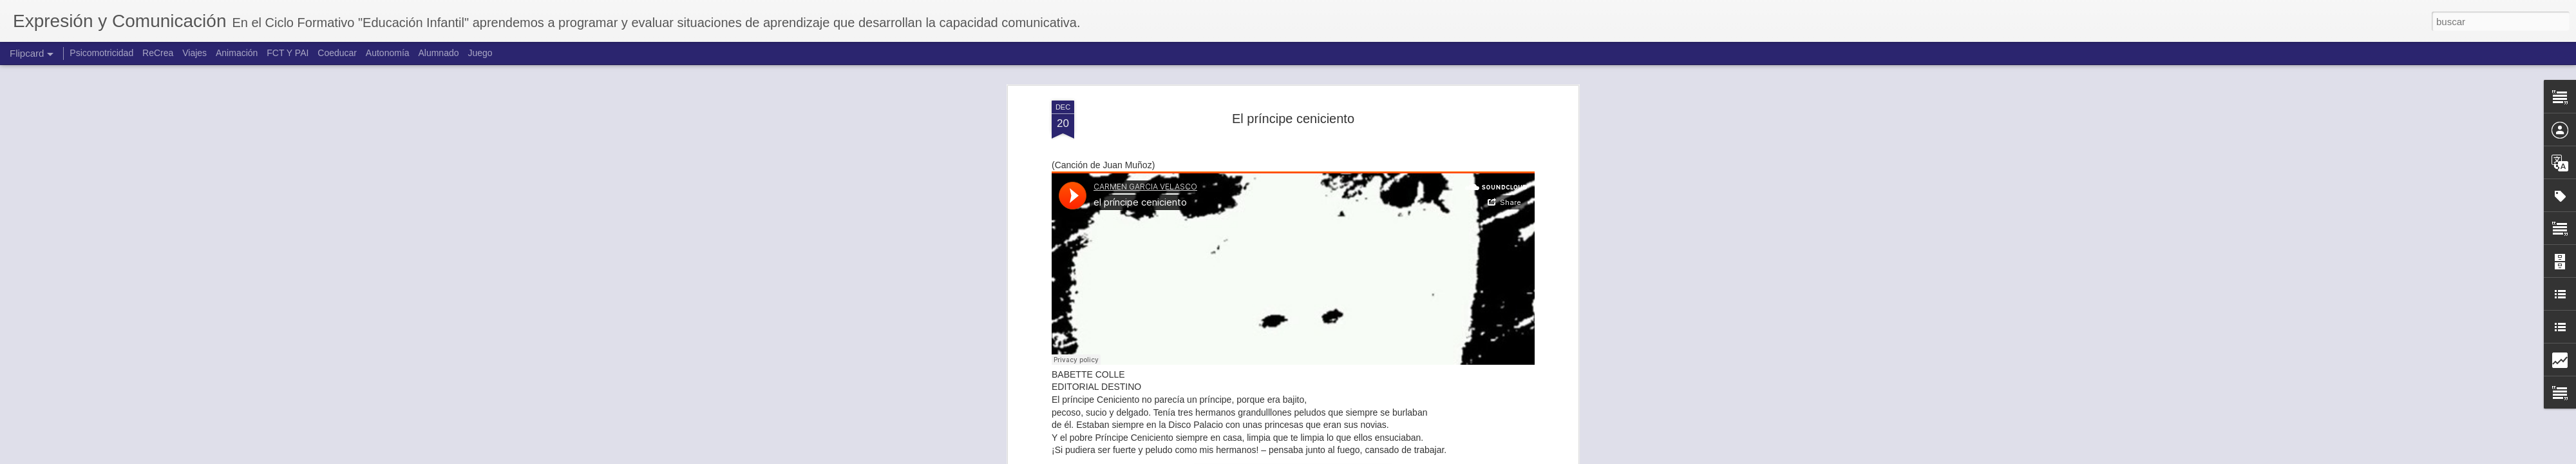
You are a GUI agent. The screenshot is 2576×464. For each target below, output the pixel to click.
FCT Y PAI (287, 53)
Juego (480, 53)
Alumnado (438, 53)
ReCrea (157, 53)
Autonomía (388, 53)
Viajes (194, 53)
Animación (237, 53)
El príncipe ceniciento (1293, 118)
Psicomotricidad (101, 53)
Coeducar (337, 53)
